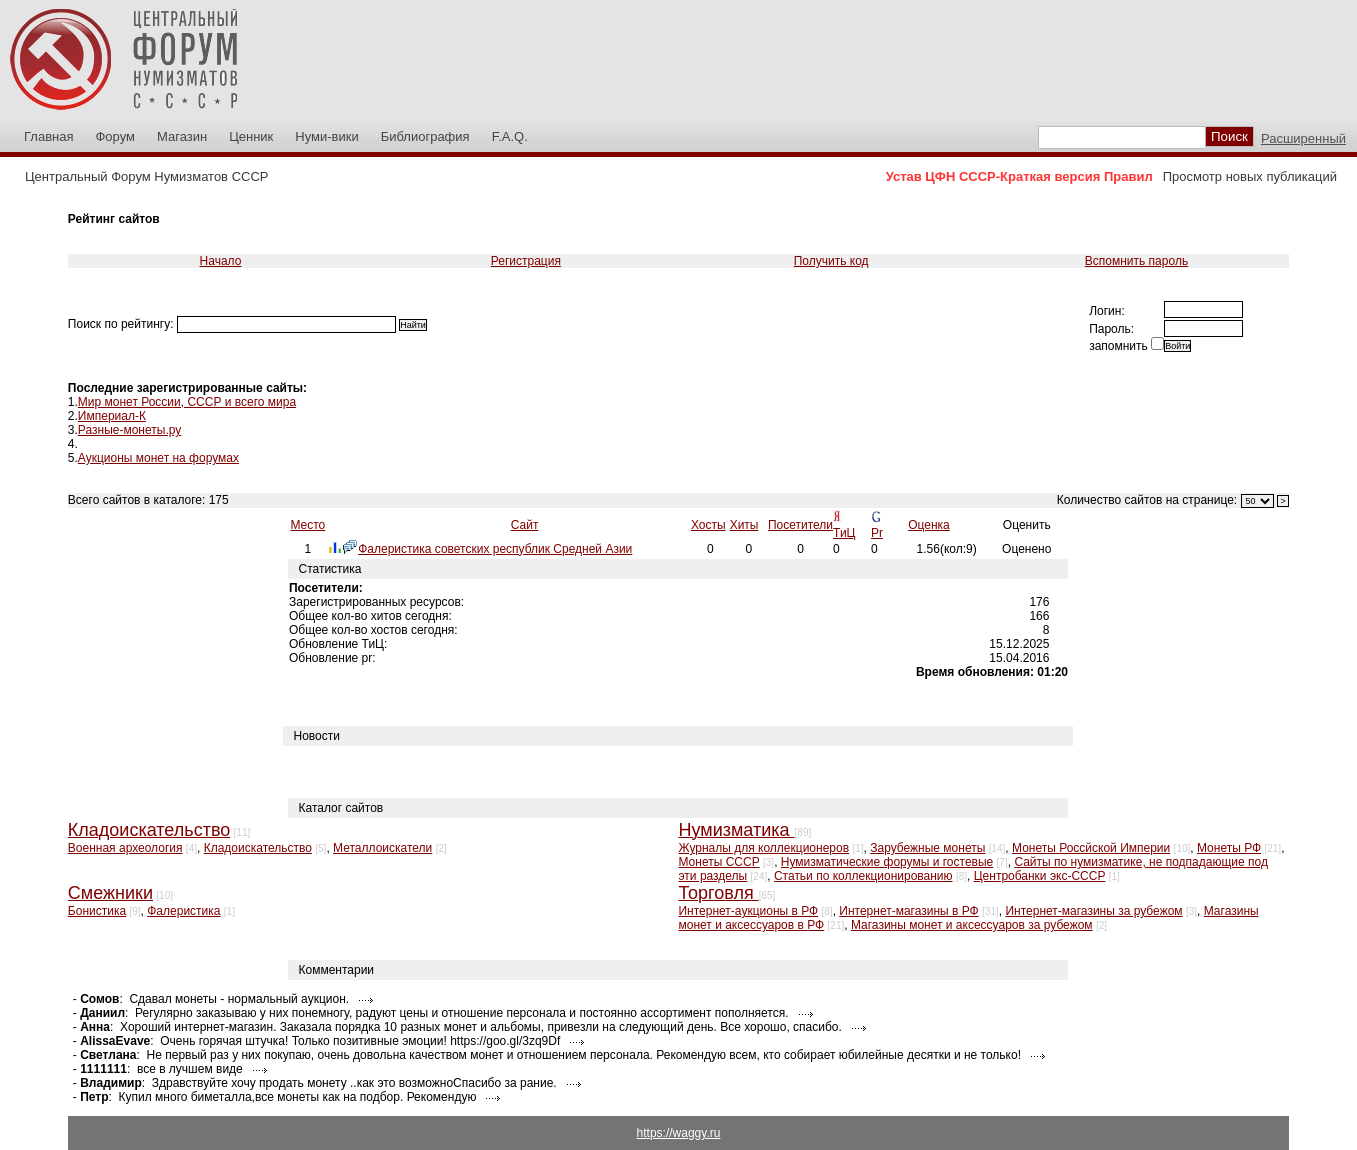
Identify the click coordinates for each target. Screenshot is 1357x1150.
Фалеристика (183, 911)
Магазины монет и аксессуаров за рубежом (972, 925)
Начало (221, 261)
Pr (877, 533)
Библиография (425, 136)
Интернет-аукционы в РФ (748, 911)
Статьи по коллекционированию (863, 876)
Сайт (525, 525)
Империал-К (112, 416)
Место (307, 525)
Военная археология (125, 848)
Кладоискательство (258, 848)
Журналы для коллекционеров (763, 848)
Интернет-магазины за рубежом (1093, 911)
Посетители (800, 525)
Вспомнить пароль (1136, 261)
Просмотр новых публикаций (1250, 176)
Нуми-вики (326, 136)
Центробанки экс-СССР (1040, 876)
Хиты (744, 525)
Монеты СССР (718, 862)
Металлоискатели (382, 848)
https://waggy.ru (679, 1133)
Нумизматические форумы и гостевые (887, 862)
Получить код (831, 261)
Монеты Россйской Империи (1091, 848)
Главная (48, 136)
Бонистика (97, 911)
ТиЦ (844, 533)
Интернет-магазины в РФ (908, 911)
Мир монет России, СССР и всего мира (187, 402)
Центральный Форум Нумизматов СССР (146, 176)
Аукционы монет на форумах (158, 458)
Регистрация (526, 261)
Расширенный (1303, 138)
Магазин (182, 136)
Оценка (929, 525)
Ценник (251, 136)
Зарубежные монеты (927, 848)
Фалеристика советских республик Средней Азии (495, 549)
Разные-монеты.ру (129, 430)
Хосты (708, 525)
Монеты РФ (1229, 848)
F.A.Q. (510, 136)
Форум (115, 136)
